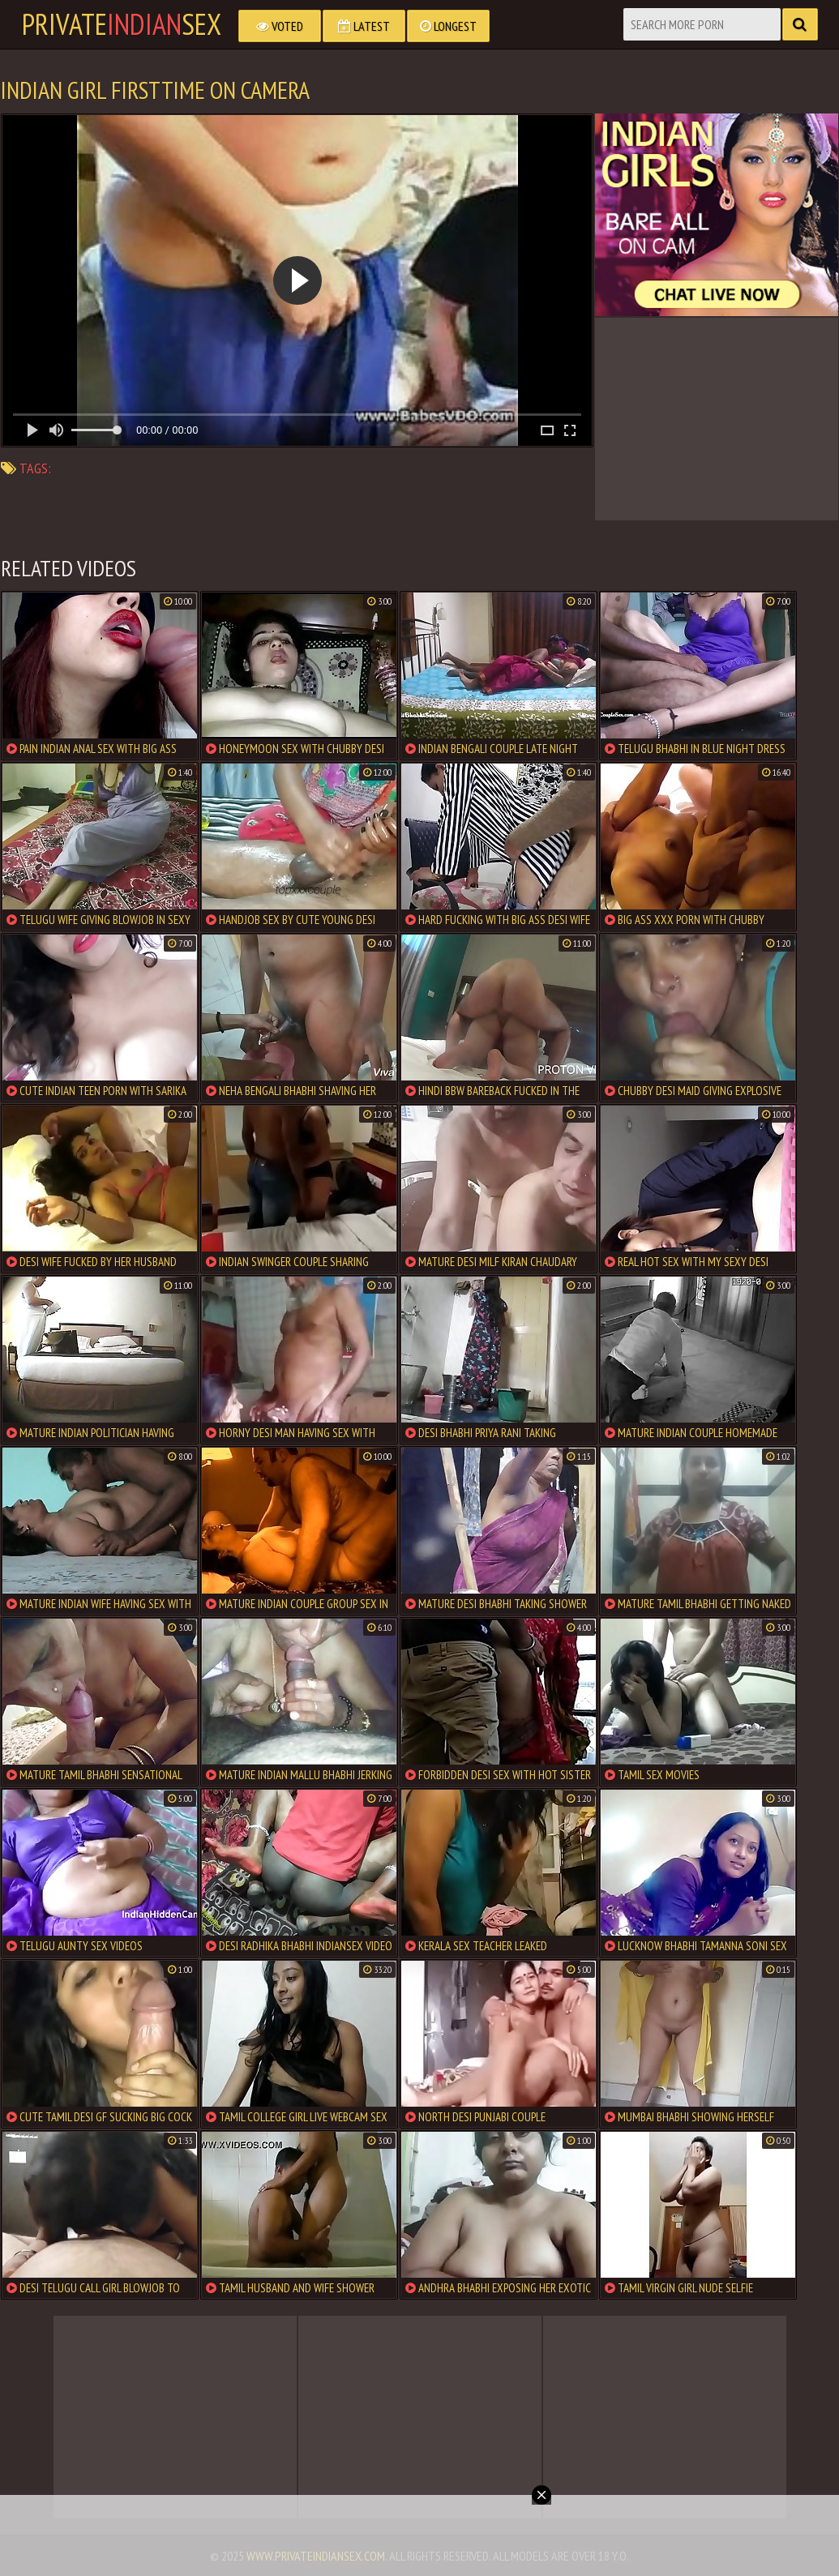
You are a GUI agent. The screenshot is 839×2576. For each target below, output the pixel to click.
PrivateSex (121, 24)
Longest (448, 26)
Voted (279, 26)
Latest (364, 26)
